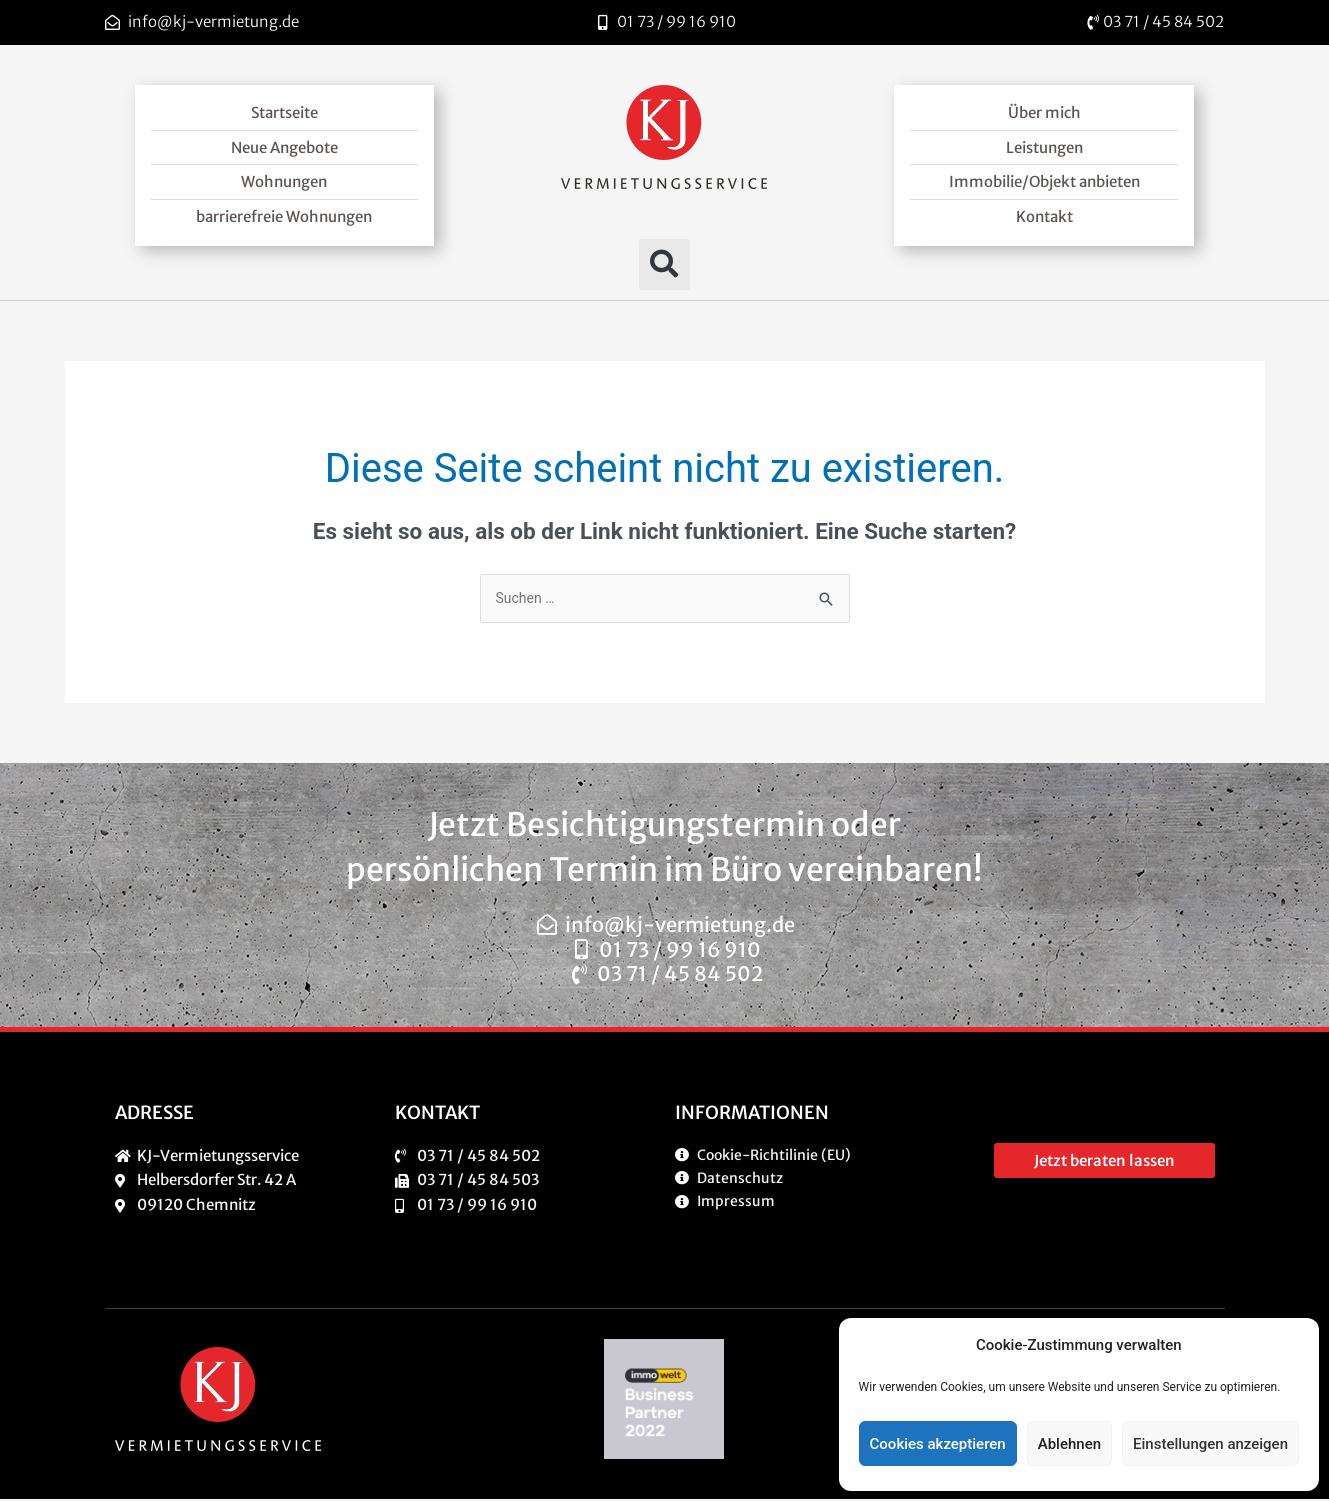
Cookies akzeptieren (938, 1444)
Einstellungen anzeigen (1210, 1444)
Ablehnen (1069, 1444)
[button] (664, 264)
